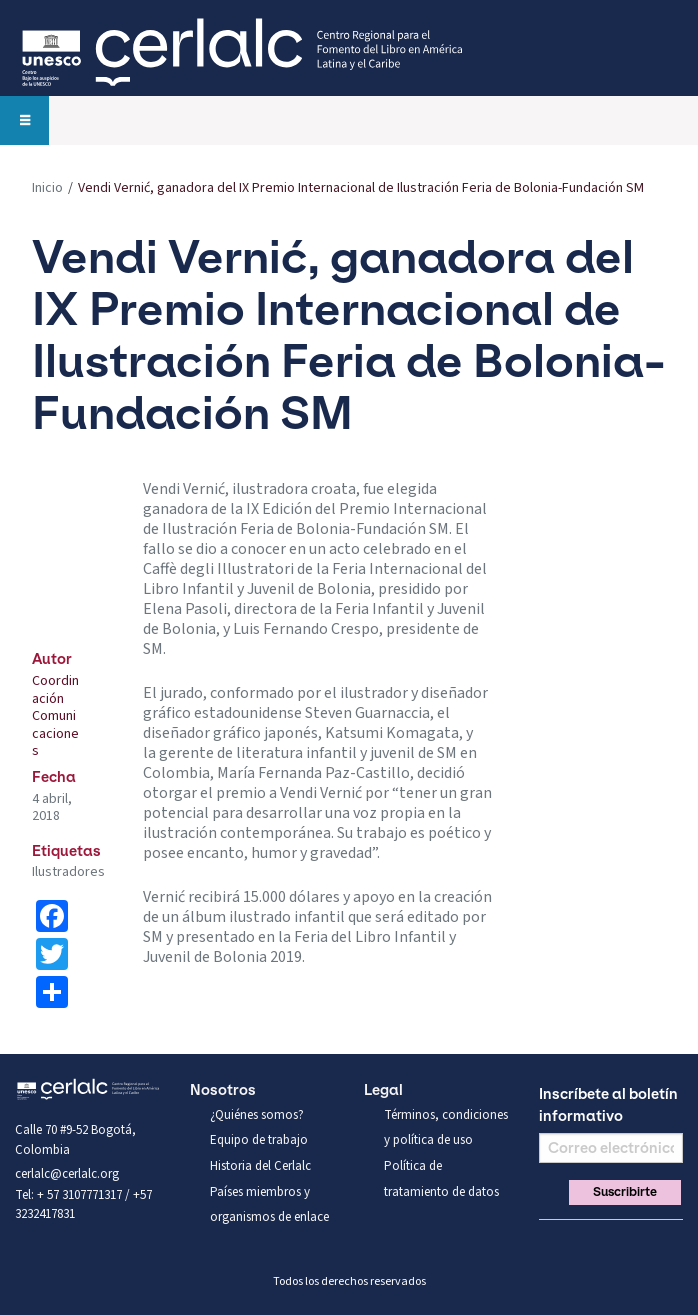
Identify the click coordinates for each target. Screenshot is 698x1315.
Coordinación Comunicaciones (55, 716)
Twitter (585, 1244)
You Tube (619, 1244)
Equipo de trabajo (259, 1140)
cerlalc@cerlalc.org (67, 1174)
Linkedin (653, 1244)
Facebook (551, 1244)
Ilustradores (68, 872)
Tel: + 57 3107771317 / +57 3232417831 (83, 1205)
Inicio (47, 188)
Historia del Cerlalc (260, 1166)
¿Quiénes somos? (257, 1115)
